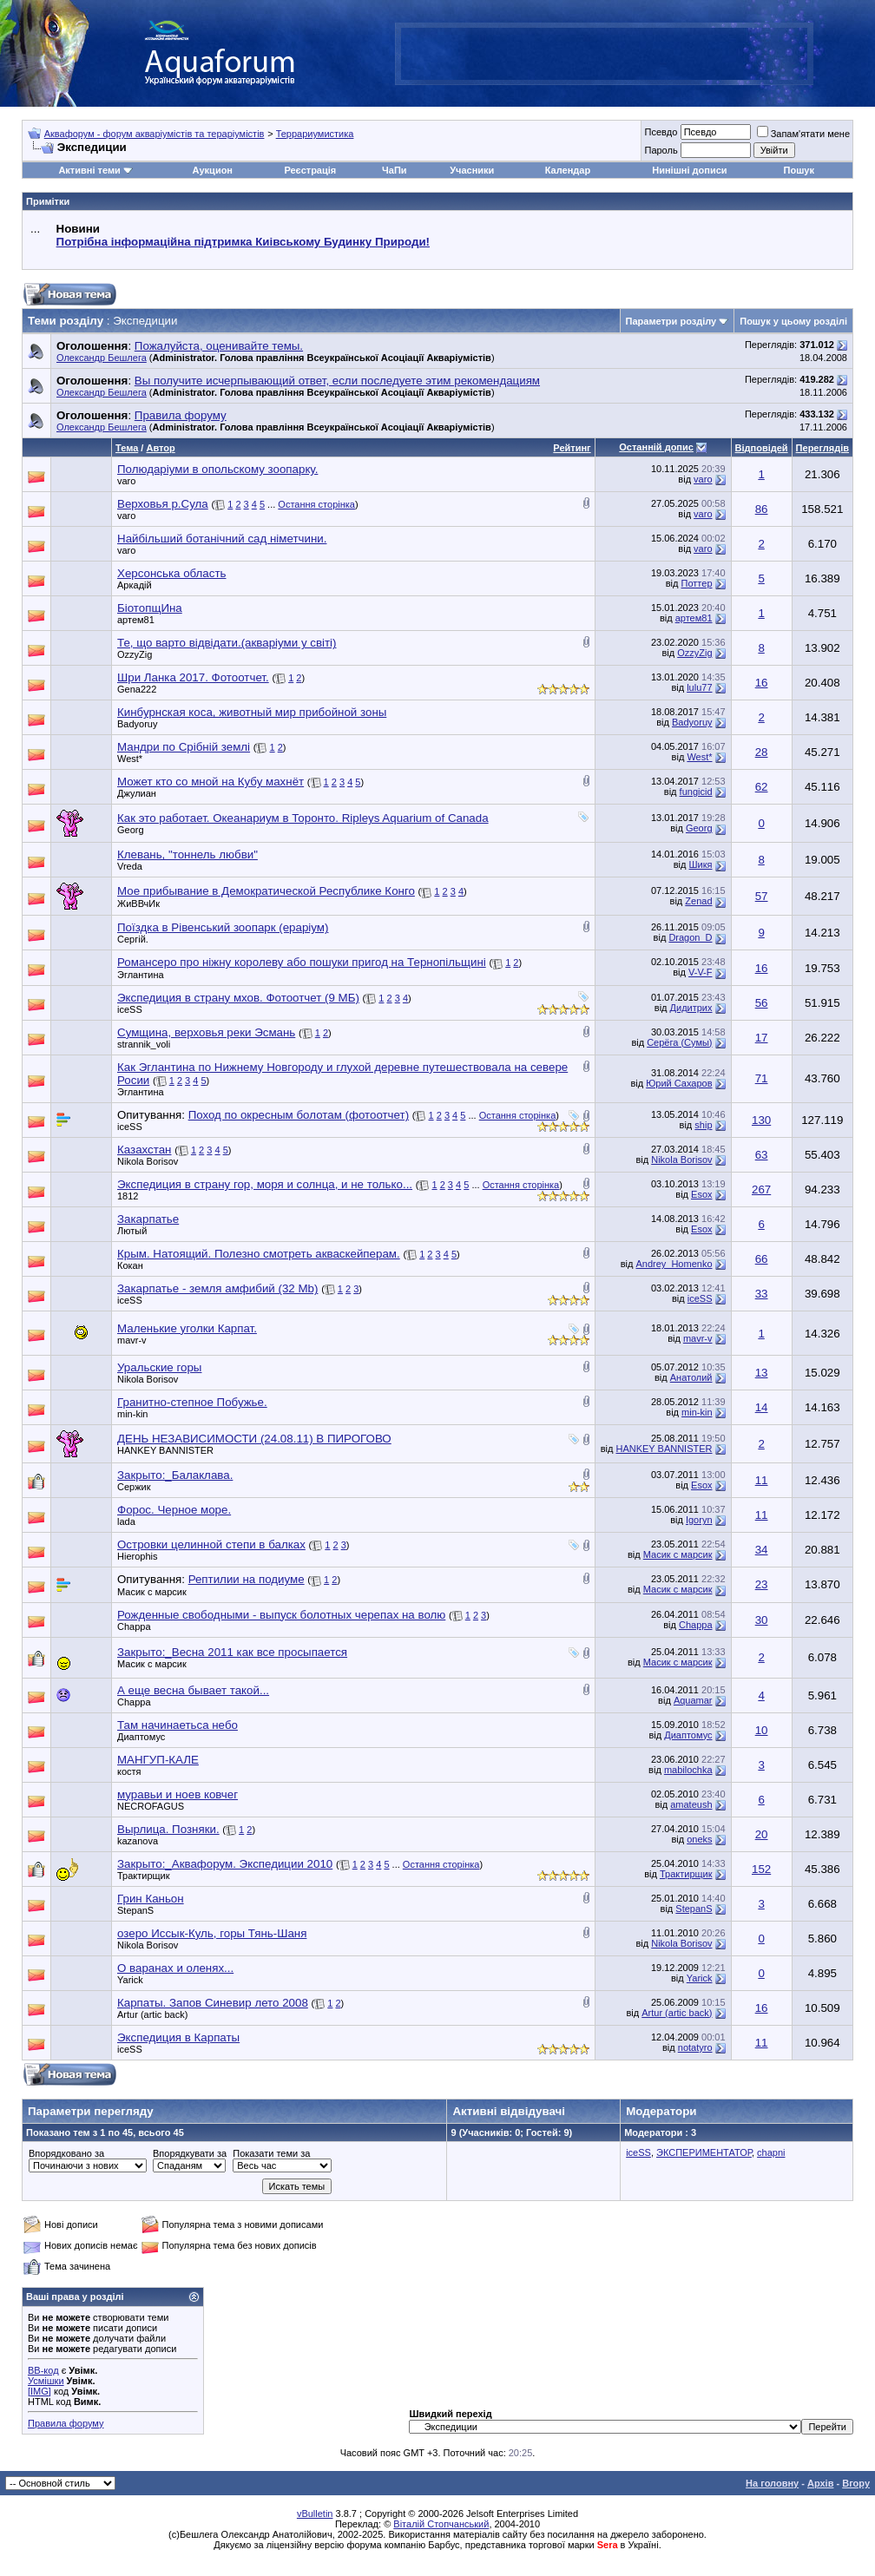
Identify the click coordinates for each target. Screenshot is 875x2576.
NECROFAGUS (150, 1806)
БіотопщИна (149, 607)
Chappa (134, 1626)
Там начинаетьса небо (177, 1725)
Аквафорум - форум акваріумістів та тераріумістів (154, 133)
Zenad (698, 901)
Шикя (701, 864)
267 (761, 1189)
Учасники (472, 170)
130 (761, 1120)
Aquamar (693, 1700)
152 (761, 1869)
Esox (701, 1194)
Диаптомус (688, 1735)
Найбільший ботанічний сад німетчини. (221, 538)
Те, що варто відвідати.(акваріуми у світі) (227, 642)
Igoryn (699, 1520)
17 (761, 1037)
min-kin (132, 1414)
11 (761, 1480)
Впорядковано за (66, 2153)
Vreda (129, 866)
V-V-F (700, 972)
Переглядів (822, 448)
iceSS (129, 1009)
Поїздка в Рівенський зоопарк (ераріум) (222, 927)
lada (126, 1521)
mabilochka (688, 1769)
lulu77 (699, 687)
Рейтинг (571, 448)
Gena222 (136, 689)
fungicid (696, 791)
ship (703, 1125)
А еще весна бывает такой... (193, 1690)
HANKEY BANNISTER (165, 1450)
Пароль (660, 150)
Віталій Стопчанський (441, 2524)
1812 (127, 1196)
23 (761, 1584)
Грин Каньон (150, 1898)
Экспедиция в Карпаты (178, 2037)
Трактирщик (143, 1875)
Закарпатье (148, 1219)
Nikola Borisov (147, 1161)
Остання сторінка (316, 504)
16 (761, 682)
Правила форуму (65, 2423)
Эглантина (140, 974)
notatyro (695, 2047)
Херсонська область (172, 573)
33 (761, 1293)
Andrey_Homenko (673, 1263)
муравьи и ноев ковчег (177, 1794)
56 (761, 1002)
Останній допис (656, 447)
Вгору (856, 2483)
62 (761, 786)
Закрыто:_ (175, 1475)
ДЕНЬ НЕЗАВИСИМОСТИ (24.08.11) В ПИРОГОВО (254, 1438)
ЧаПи (394, 170)
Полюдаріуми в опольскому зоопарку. (217, 469)
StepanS (135, 1910)
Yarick (130, 1980)
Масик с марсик (678, 1554)
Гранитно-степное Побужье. (192, 1402)
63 (761, 1154)
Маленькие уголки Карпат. (187, 1328)
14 (761, 1407)
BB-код (43, 2370)
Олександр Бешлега (101, 357)
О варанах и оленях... (175, 1968)
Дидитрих (691, 1007)
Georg (130, 830)
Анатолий (691, 1377)
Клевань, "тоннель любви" (187, 854)
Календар (567, 170)
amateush (691, 1804)
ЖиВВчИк (138, 903)
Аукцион (213, 170)
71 (761, 1078)
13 (761, 1372)
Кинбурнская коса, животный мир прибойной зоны (251, 712)
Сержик (134, 1487)
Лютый (132, 1231)
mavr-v (132, 1340)
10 (761, 1730)
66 (761, 1258)
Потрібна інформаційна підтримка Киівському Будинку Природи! (243, 241)
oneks (699, 1839)
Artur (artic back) (152, 2014)
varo (126, 481)
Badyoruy (137, 724)
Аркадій (134, 585)
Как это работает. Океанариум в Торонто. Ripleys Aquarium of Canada (303, 818)
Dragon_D (690, 937)
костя (129, 1771)
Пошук (799, 170)
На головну (772, 2483)
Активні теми (89, 170)
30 (761, 1619)
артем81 (136, 619)
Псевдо (660, 132)
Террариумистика (315, 133)
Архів (820, 2483)
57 (761, 896)
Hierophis (137, 1556)
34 (761, 1549)
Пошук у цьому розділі (793, 321)
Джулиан (136, 793)
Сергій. (132, 939)
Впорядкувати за (190, 2153)
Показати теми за (271, 2153)
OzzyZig (134, 654)
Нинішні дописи (689, 170)
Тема (126, 448)
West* (129, 758)
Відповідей (761, 448)
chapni (771, 2152)
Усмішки (46, 2381)
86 (761, 509)
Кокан (130, 1265)
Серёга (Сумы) (679, 1042)
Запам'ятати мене (803, 133)
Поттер (697, 583)
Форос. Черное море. (174, 1509)
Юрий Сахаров (679, 1083)
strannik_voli (143, 1044)
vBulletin (315, 2513)
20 (761, 1834)
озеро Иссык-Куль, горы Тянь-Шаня (211, 1933)
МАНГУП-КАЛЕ (158, 1759)
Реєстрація (310, 170)
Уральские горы (159, 1367)
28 (761, 752)
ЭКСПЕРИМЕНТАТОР (704, 2152)
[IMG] (39, 2391)
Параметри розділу (671, 321)
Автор (160, 448)
